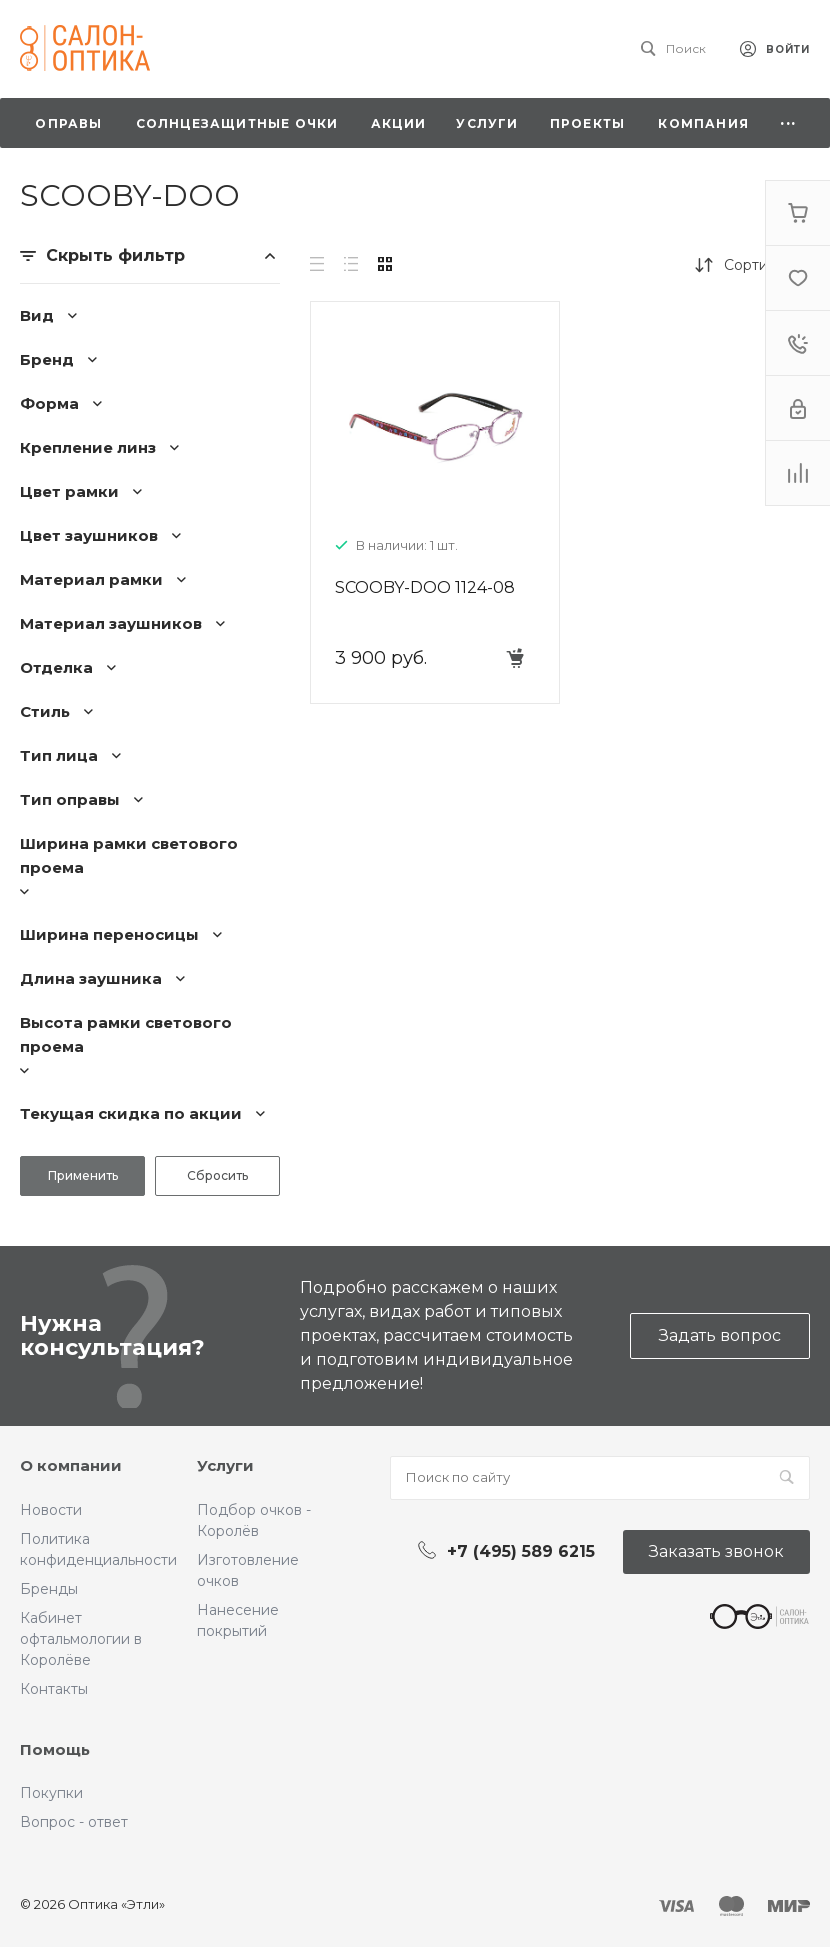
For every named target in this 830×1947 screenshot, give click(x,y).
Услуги (225, 1465)
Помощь (55, 1749)
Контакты (54, 1689)
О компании (71, 1465)
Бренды (49, 1589)
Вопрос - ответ (74, 1822)
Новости (51, 1510)
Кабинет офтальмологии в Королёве (81, 1639)
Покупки (51, 1793)
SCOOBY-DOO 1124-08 (425, 587)
